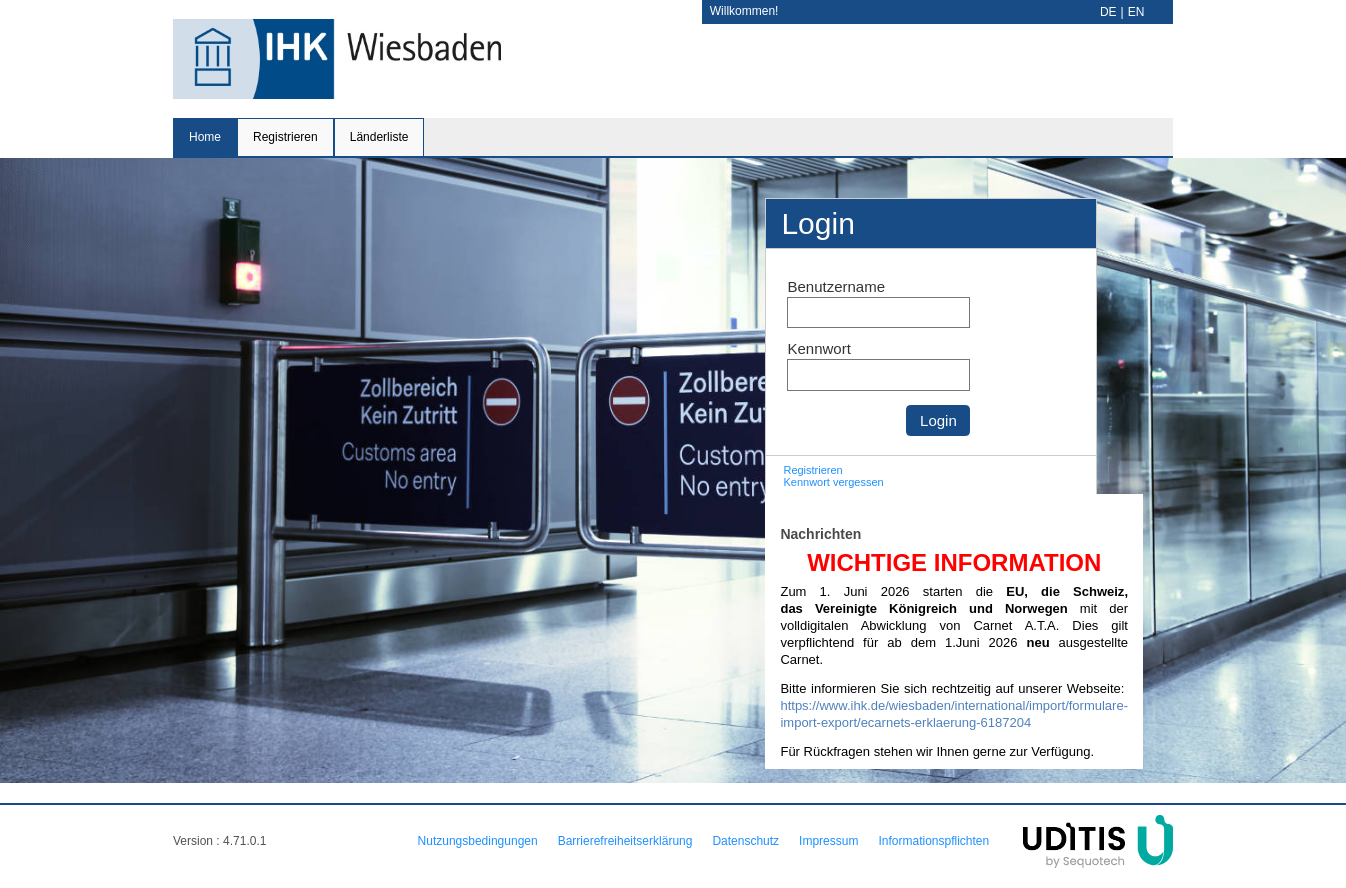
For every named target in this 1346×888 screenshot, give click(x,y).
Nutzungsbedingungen (478, 841)
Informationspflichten (933, 841)
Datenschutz (745, 841)
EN (1136, 12)
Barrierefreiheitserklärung (625, 841)
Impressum (828, 841)
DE (1108, 12)
